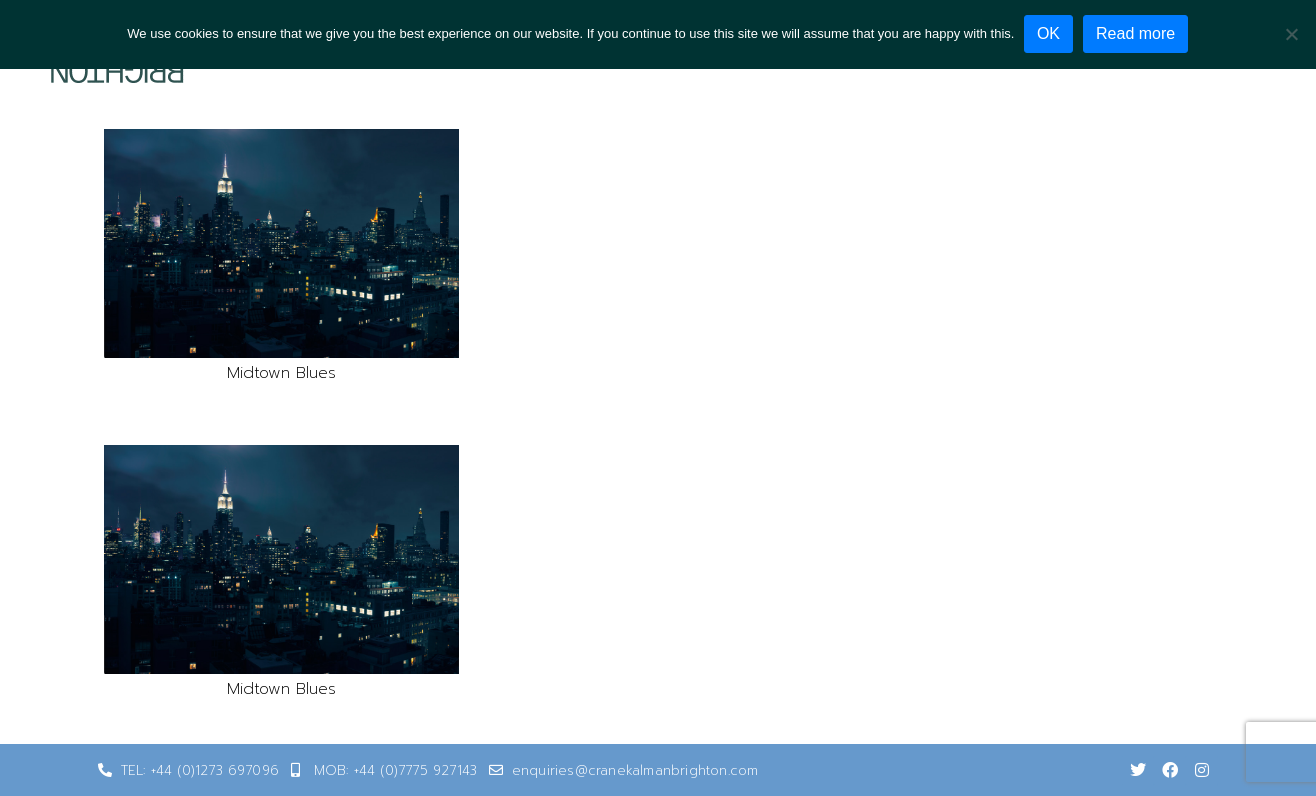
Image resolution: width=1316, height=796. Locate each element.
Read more (1136, 33)
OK (1048, 33)
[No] (1291, 34)
